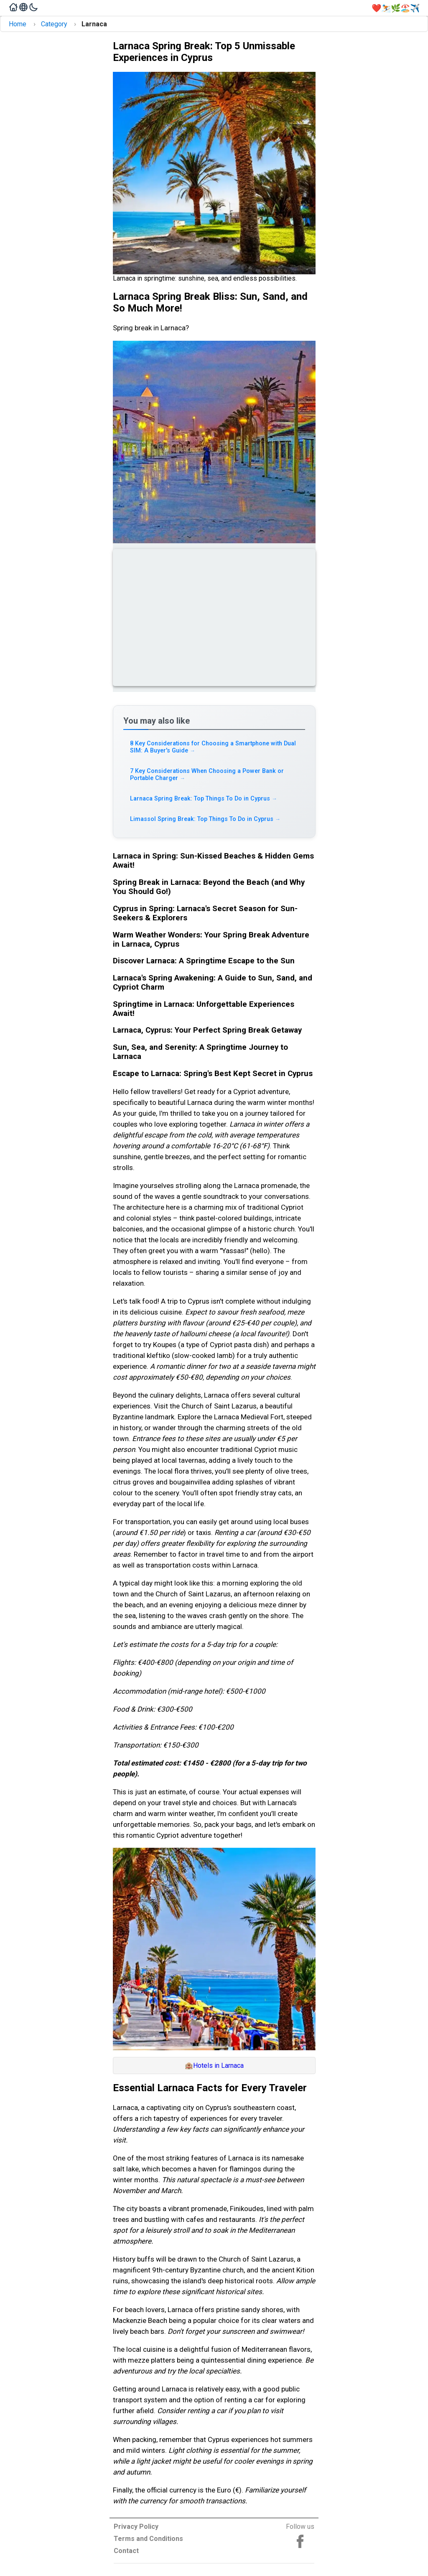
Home (17, 24)
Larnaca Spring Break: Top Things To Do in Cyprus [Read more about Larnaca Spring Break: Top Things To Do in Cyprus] (204, 798)
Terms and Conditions (148, 2539)
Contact (126, 2551)
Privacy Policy (136, 2526)
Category (54, 24)
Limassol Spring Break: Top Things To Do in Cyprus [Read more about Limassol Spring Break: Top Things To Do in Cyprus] (205, 819)
